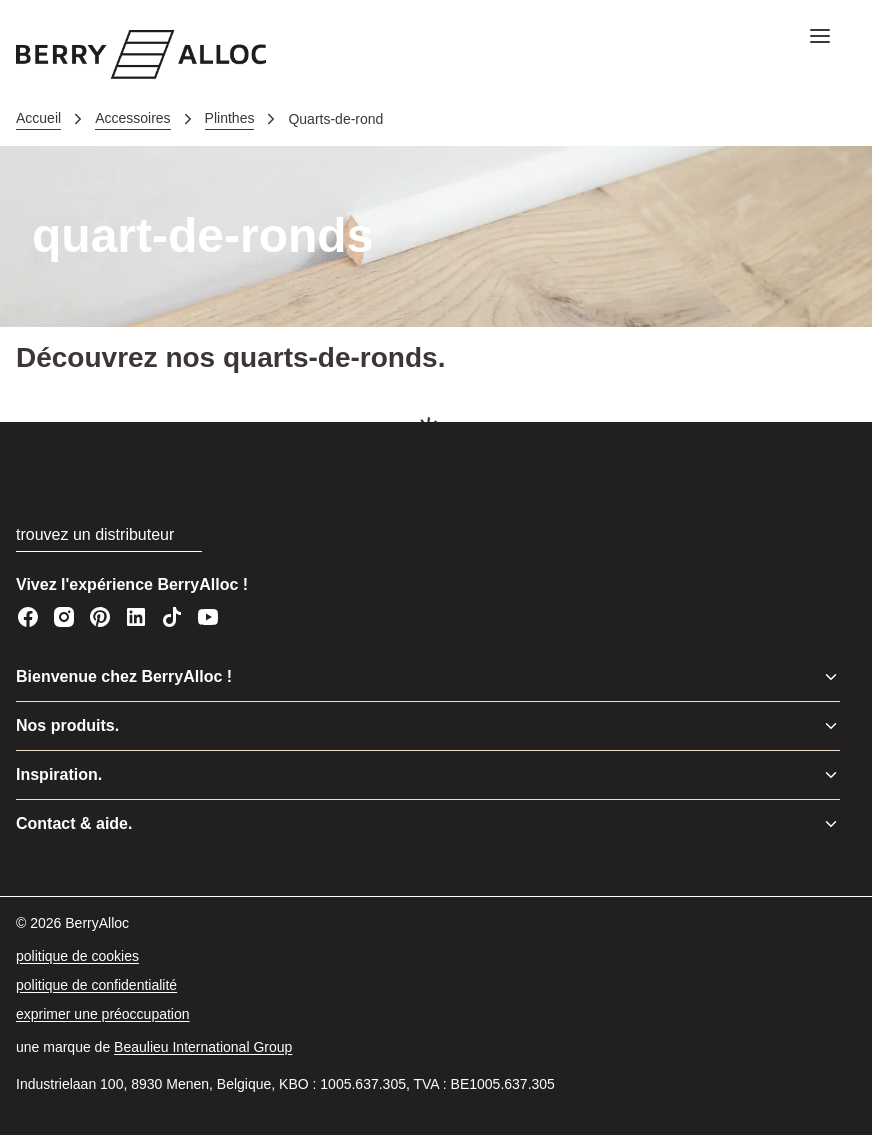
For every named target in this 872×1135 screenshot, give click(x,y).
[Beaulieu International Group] (203, 1047)
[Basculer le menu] (831, 677)
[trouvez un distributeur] (109, 535)
